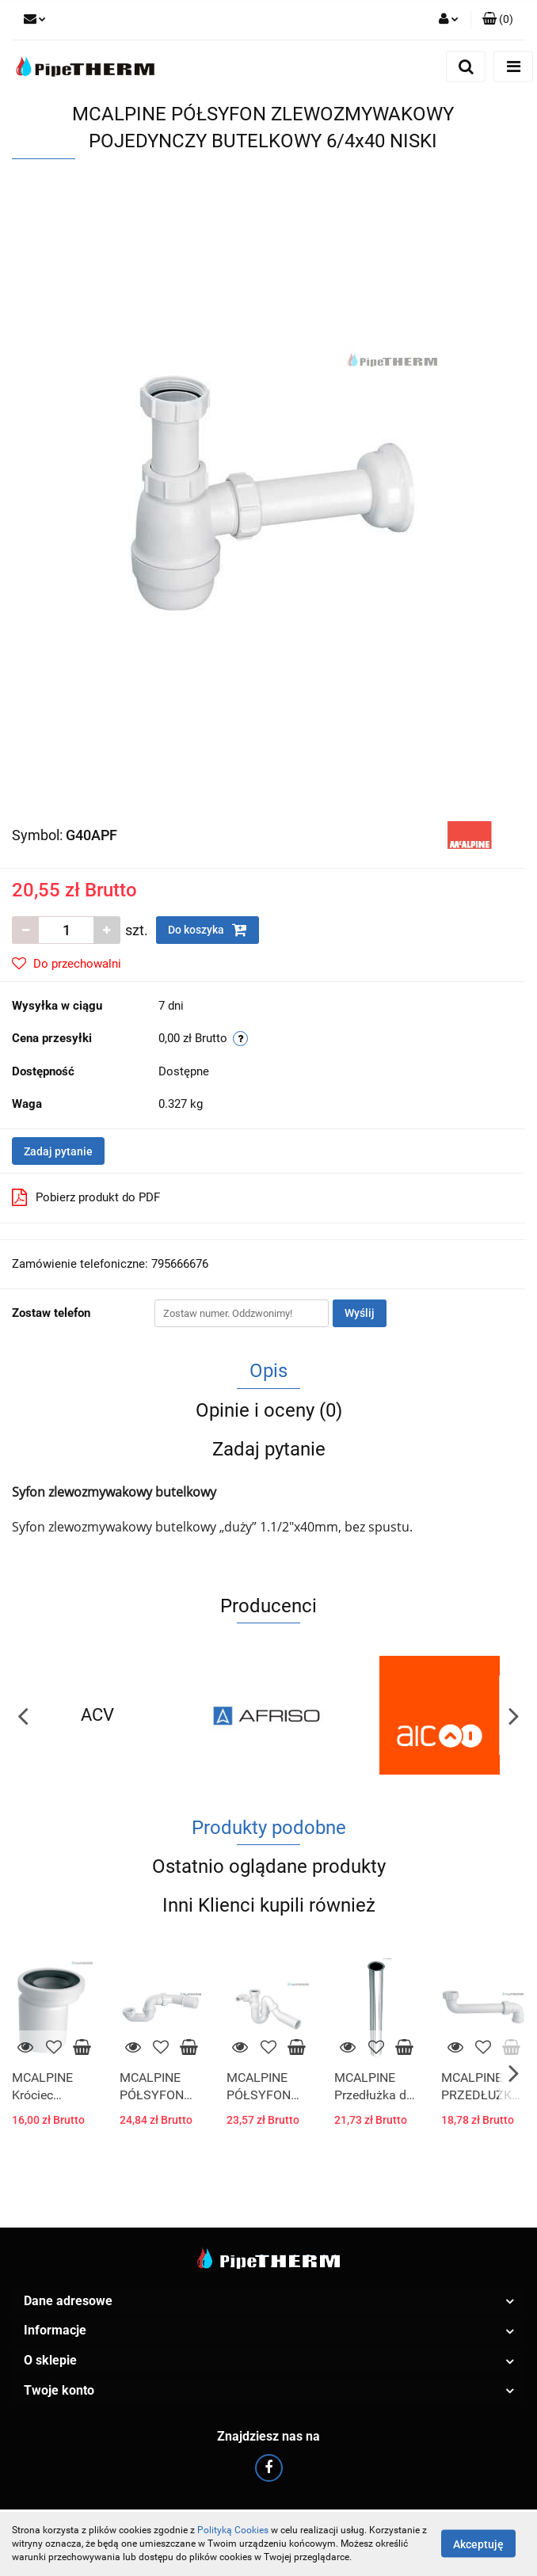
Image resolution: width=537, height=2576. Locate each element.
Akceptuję (478, 2544)
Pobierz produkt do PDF (86, 1197)
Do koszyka (207, 930)
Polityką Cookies (232, 2530)
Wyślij (360, 1313)
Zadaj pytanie (58, 1151)
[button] (497, 20)
